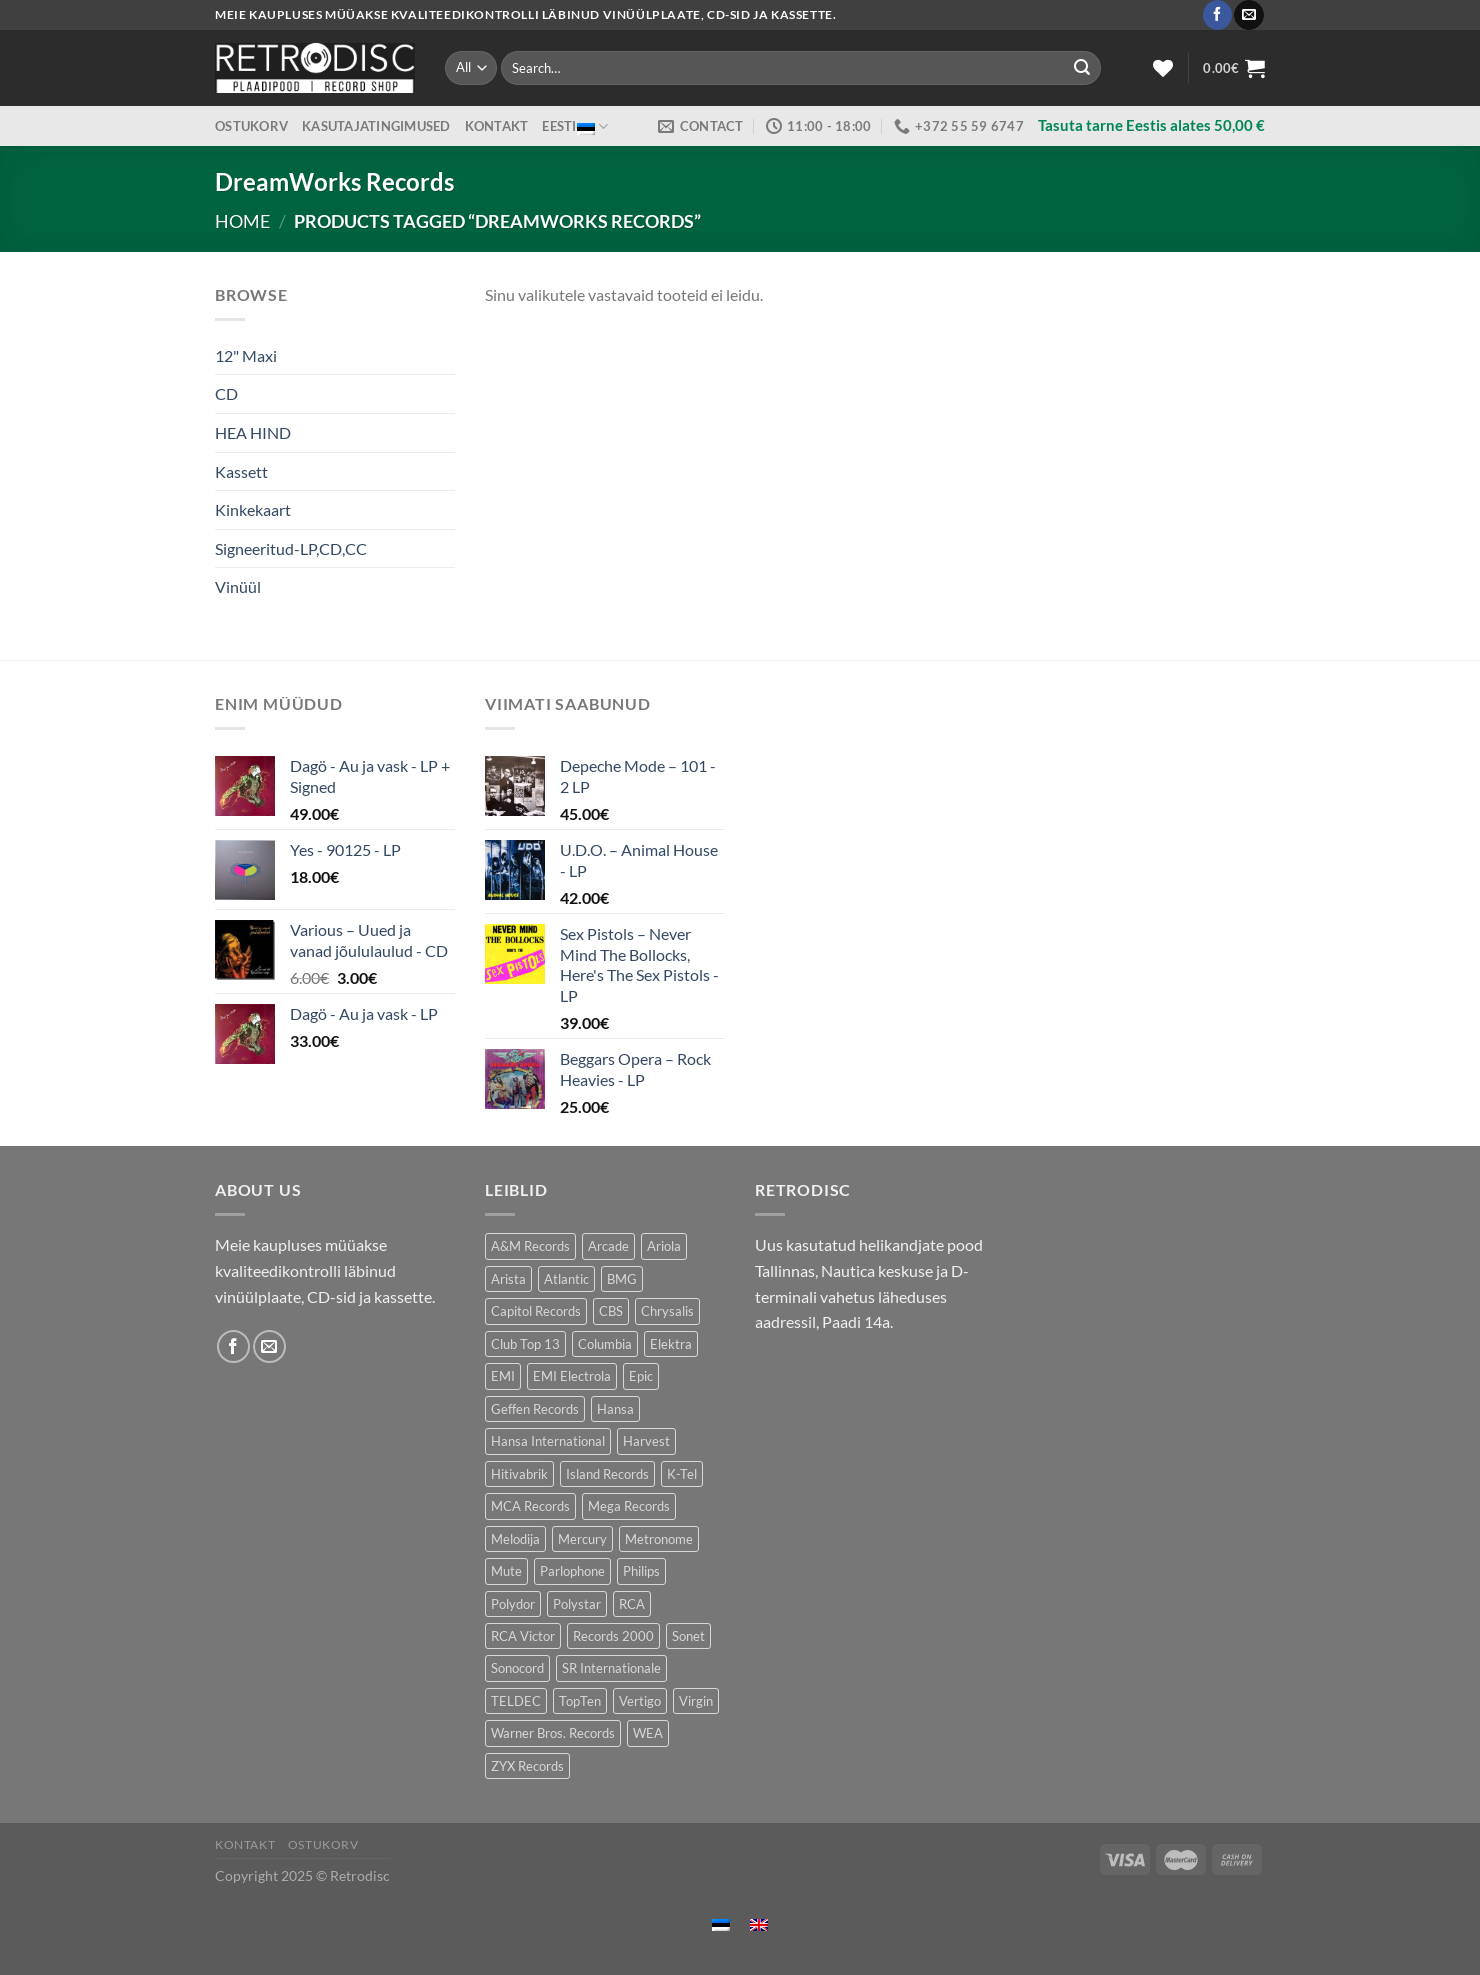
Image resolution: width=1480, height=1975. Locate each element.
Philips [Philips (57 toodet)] (641, 1571)
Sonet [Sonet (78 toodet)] (688, 1636)
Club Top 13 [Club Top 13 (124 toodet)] (525, 1344)
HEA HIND (253, 432)
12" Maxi (246, 355)
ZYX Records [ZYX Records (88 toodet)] (527, 1766)
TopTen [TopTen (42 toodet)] (580, 1701)
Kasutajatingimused (376, 126)
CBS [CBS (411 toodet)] (611, 1311)
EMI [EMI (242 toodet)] (503, 1376)
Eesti (575, 126)
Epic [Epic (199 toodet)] (641, 1376)
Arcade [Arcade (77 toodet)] (608, 1246)
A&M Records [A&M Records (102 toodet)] (530, 1246)
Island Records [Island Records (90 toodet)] (607, 1474)
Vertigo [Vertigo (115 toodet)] (640, 1701)
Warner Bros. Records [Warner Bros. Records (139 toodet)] (553, 1733)
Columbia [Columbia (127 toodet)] (605, 1344)
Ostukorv (251, 126)
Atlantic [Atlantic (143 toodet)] (566, 1279)
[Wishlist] (1163, 68)
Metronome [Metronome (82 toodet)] (659, 1539)
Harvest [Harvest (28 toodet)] (646, 1441)
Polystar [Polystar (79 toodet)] (577, 1604)
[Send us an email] (1248, 15)
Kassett (241, 471)
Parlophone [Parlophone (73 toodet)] (572, 1571)
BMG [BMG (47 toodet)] (622, 1279)
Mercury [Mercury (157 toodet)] (582, 1539)
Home (242, 221)
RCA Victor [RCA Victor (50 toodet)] (523, 1636)
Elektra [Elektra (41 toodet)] (671, 1344)
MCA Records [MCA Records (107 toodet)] (530, 1506)
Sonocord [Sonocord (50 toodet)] (517, 1668)
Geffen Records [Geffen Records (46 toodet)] (535, 1409)
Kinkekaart (253, 509)
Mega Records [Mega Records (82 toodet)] (629, 1506)
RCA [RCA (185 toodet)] (632, 1604)
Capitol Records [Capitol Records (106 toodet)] (536, 1311)
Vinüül (238, 586)
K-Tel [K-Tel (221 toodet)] (682, 1474)
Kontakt (497, 126)
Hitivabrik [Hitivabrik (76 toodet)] (519, 1474)
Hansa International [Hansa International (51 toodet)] (548, 1441)
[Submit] (1082, 68)
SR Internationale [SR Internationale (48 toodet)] (611, 1668)
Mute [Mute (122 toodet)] (506, 1571)
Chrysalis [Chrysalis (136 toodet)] (667, 1311)
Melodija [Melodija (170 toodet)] (515, 1539)
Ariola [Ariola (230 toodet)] (664, 1246)
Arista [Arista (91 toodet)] (508, 1279)
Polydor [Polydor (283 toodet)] (513, 1604)
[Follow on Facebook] (1217, 15)
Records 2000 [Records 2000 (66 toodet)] (613, 1636)
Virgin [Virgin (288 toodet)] (696, 1701)
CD (226, 393)
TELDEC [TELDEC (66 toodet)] (516, 1701)
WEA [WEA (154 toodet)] (648, 1733)
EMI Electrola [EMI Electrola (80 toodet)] (572, 1376)
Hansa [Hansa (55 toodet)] (615, 1409)
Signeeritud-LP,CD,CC (291, 548)
